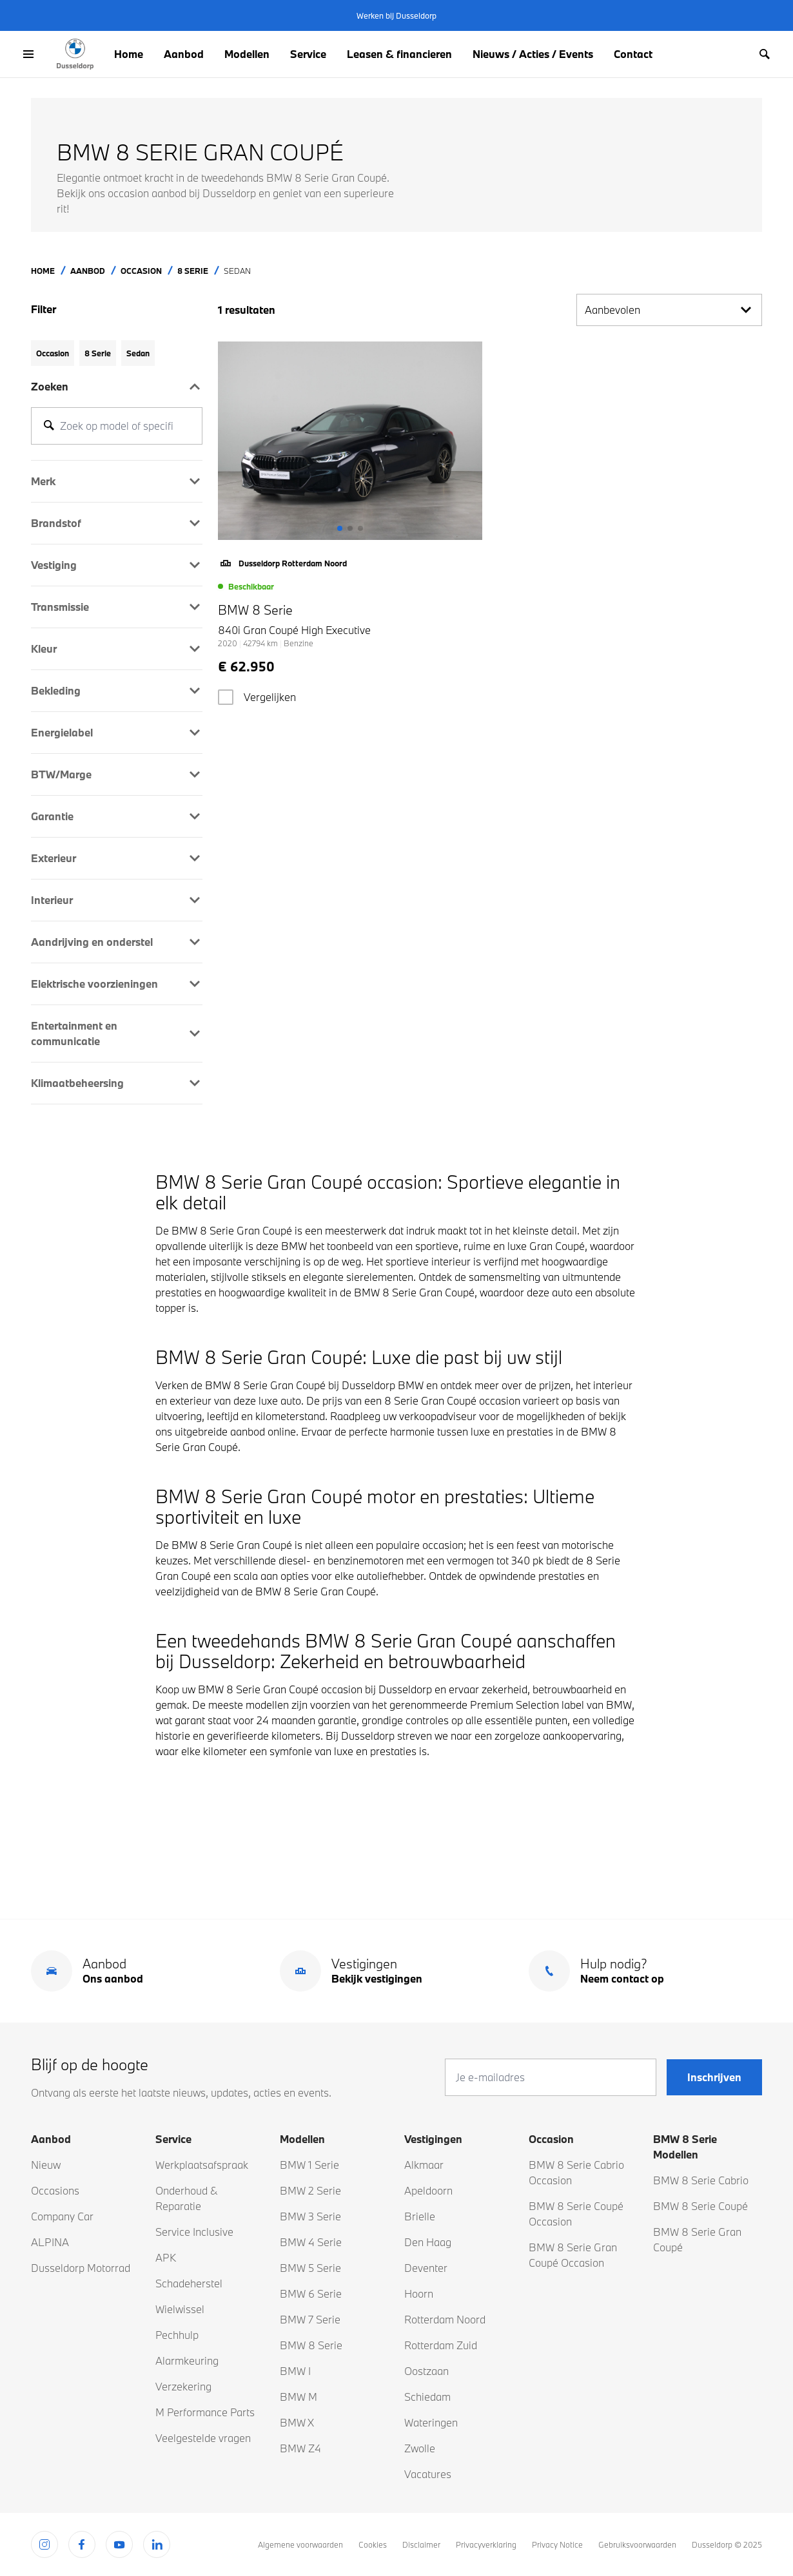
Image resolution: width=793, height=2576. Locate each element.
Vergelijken (270, 697)
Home (128, 54)
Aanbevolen (669, 310)
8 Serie (192, 270)
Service (308, 54)
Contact (633, 54)
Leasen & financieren (399, 54)
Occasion (141, 270)
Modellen (246, 54)
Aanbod (184, 54)
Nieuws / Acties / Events (533, 54)
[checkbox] (225, 697)
